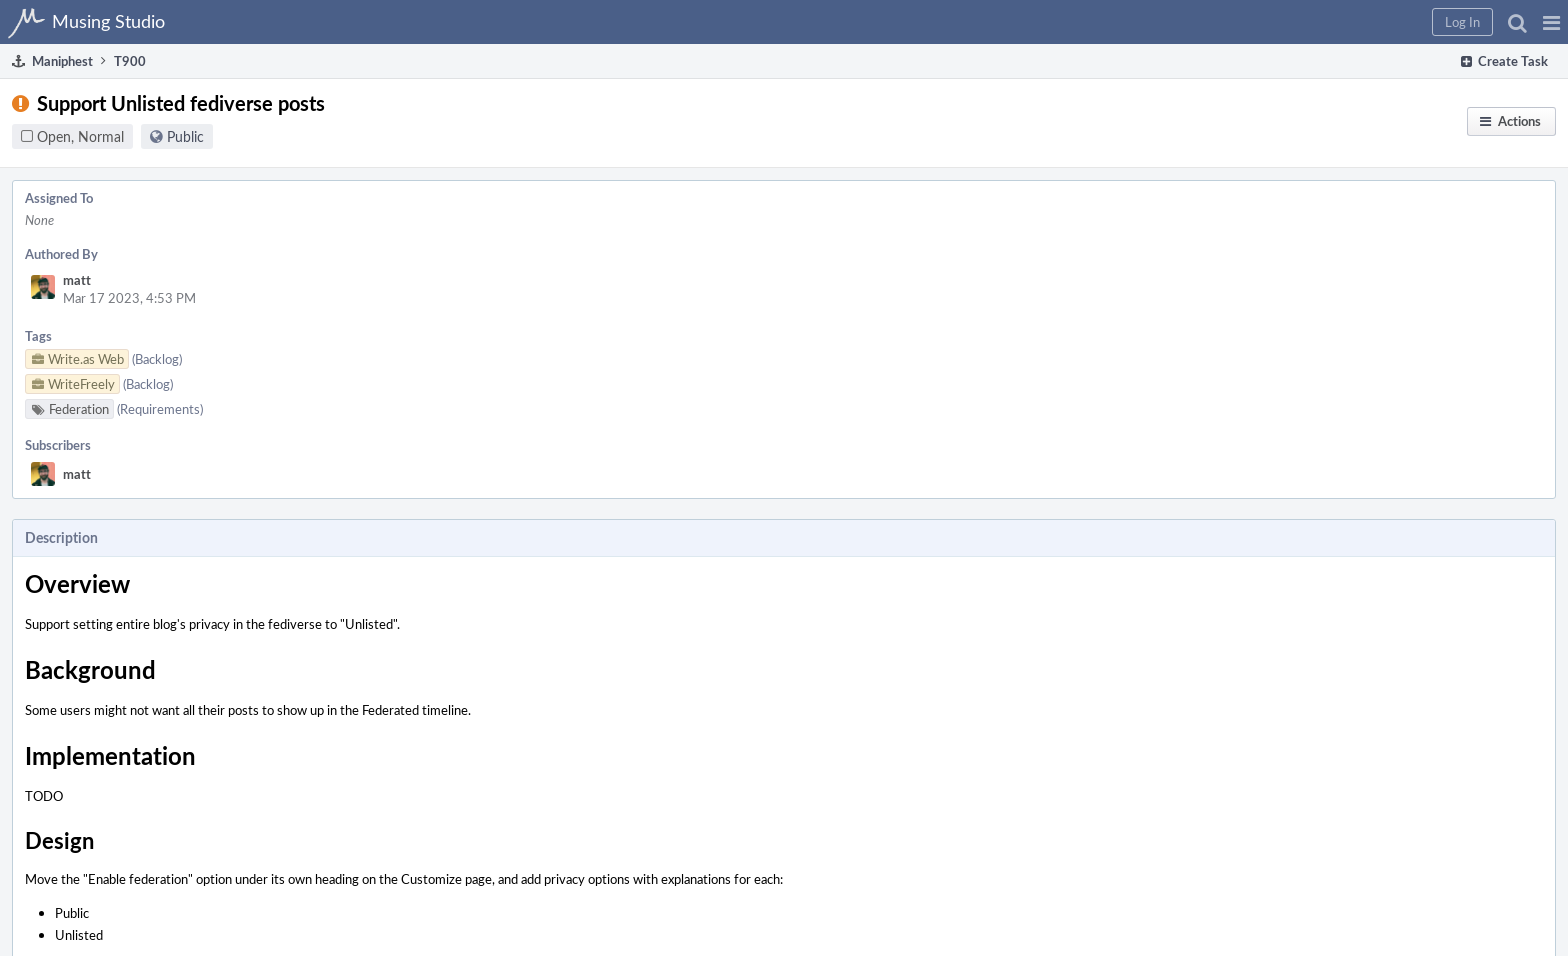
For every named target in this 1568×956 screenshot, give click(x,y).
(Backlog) (157, 359)
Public (185, 136)
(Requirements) (160, 409)
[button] (1551, 22)
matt (77, 280)
